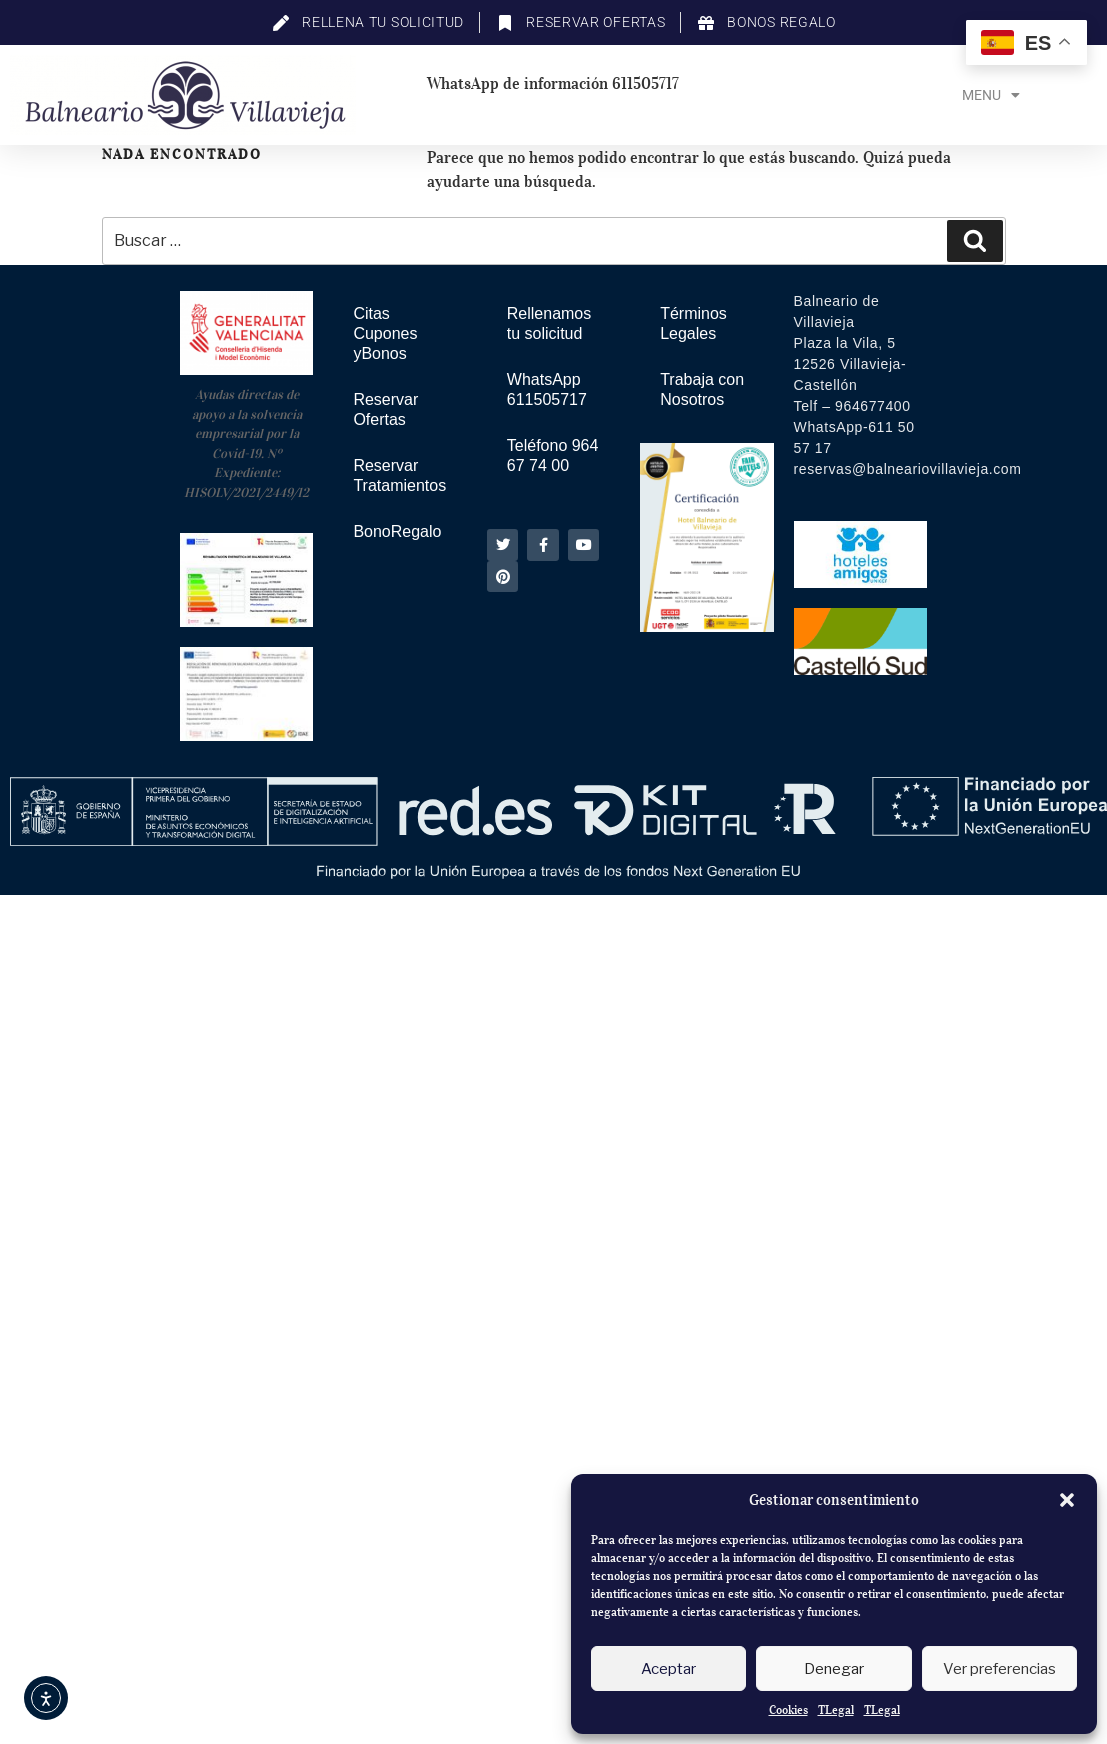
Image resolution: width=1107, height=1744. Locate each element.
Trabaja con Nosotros (702, 389)
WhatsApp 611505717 (547, 389)
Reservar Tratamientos (399, 475)
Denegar (834, 1669)
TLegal (836, 1709)
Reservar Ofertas (385, 409)
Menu (991, 95)
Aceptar (668, 1669)
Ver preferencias (999, 1669)
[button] (1067, 1500)
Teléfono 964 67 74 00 (553, 455)
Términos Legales (693, 323)
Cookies (788, 1709)
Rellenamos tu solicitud (549, 323)
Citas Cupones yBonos (385, 333)
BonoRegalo (397, 531)
